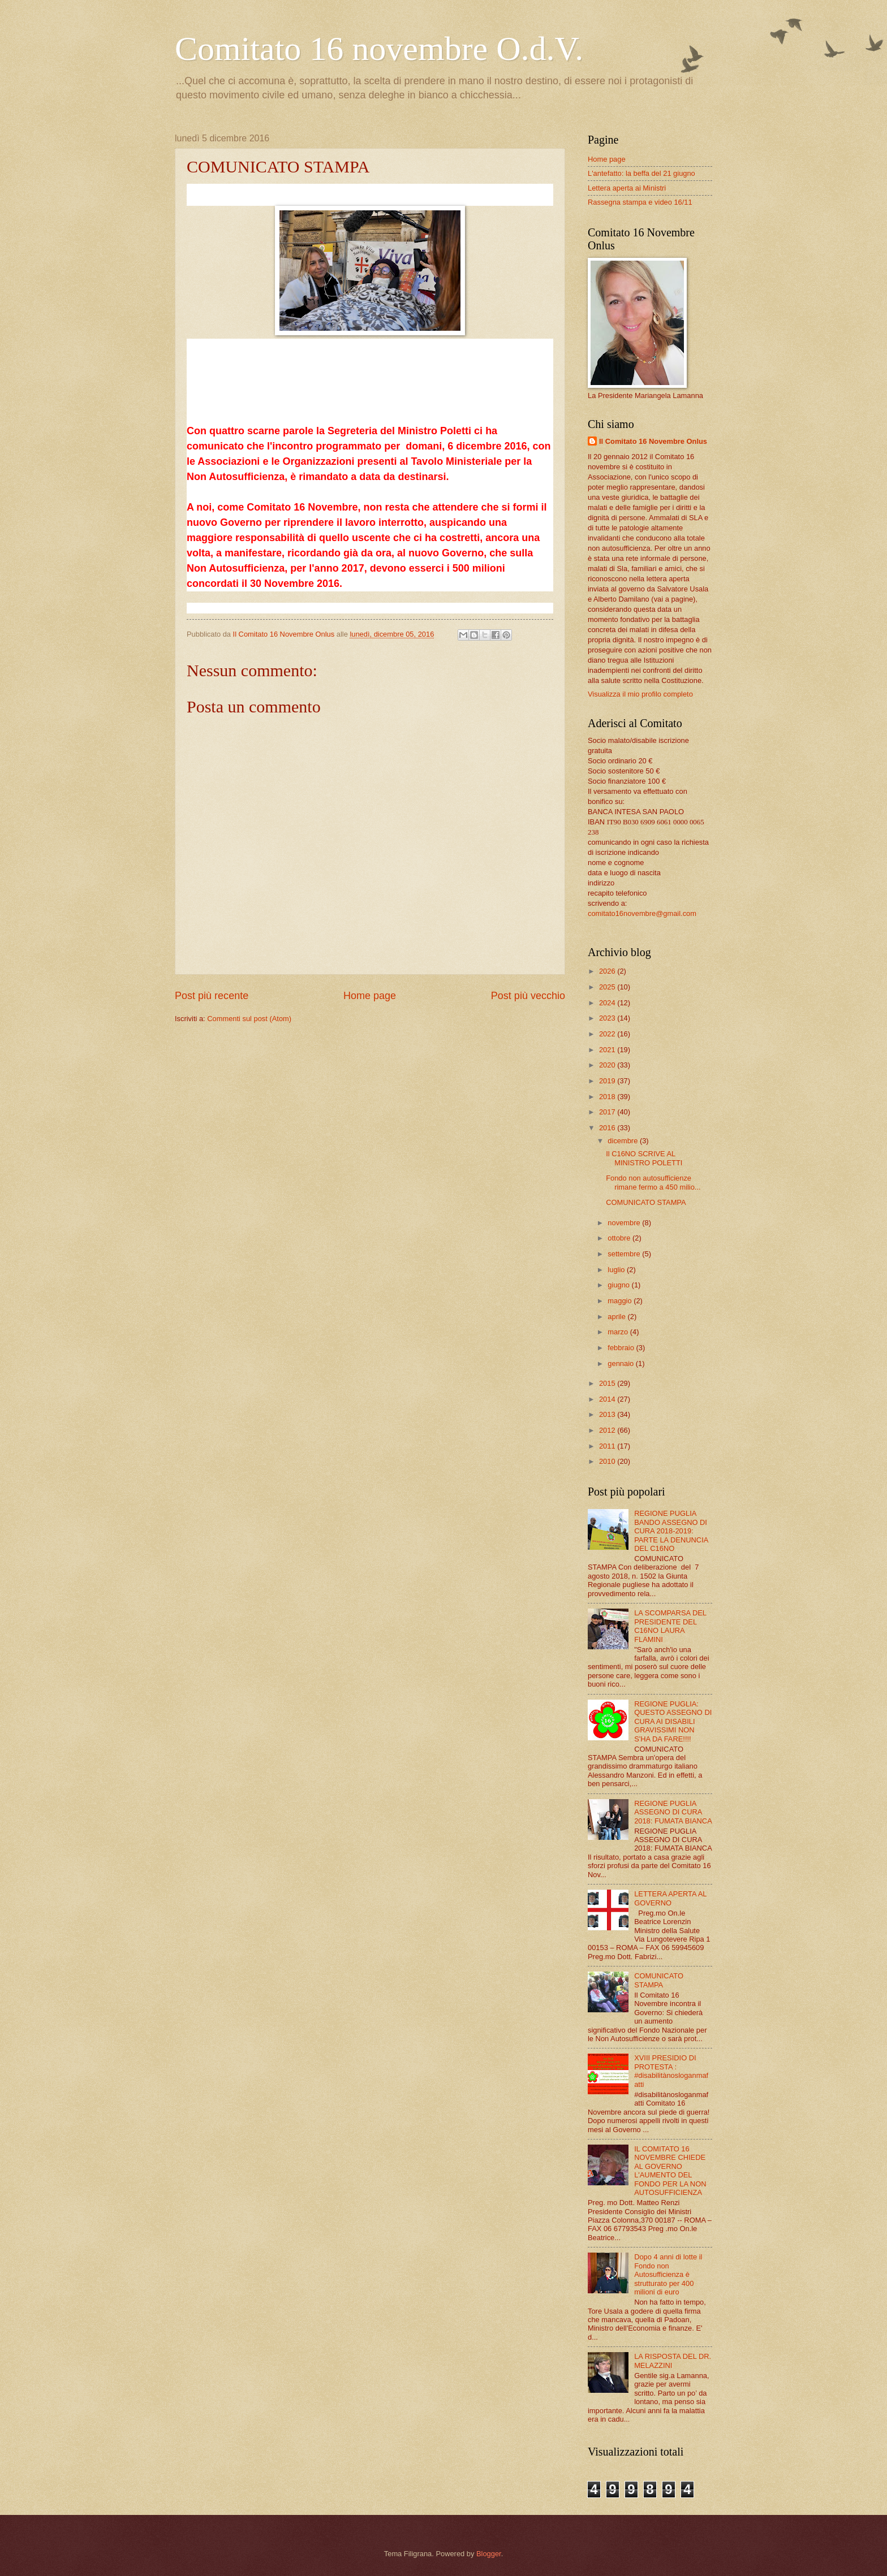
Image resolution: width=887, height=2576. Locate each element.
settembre (625, 1254)
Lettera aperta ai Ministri (627, 188)
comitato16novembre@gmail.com (642, 913)
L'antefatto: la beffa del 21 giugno (641, 173)
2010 (608, 1461)
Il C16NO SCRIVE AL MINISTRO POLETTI (644, 1157)
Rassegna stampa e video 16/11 (640, 202)
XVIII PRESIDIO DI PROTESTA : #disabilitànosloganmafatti (671, 2071)
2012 (608, 1430)
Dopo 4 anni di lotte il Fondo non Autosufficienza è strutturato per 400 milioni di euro (668, 2274)
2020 (608, 1065)
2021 (608, 1049)
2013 (608, 1414)
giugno (619, 1285)
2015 (608, 1383)
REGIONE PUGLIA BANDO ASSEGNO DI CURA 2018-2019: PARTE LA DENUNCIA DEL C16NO (671, 1531)
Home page (369, 995)
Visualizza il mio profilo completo (640, 694)
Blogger (488, 2553)
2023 (608, 1018)
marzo (619, 1332)
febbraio (622, 1347)
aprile (617, 1316)
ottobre (620, 1238)
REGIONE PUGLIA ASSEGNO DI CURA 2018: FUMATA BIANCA (673, 1812)
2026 (608, 971)
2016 (608, 1127)
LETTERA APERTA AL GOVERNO (670, 1898)
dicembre (624, 1140)
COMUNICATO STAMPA (646, 1202)
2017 (608, 1112)
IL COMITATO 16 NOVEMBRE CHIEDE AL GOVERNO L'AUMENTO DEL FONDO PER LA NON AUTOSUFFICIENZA (670, 2171)
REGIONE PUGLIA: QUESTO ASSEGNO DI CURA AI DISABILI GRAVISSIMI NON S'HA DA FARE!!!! (673, 1721)
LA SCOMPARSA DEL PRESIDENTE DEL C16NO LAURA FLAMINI (670, 1626)
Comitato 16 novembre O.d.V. (379, 48)
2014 (608, 1399)
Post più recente (211, 995)
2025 (608, 987)
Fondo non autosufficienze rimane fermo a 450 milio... (653, 1182)
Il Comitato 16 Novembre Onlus (653, 441)
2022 (608, 1034)
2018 (608, 1096)
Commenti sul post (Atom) (249, 1018)
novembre (625, 1222)
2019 (608, 1081)
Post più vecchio (528, 995)
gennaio (621, 1363)
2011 (608, 1446)
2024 (608, 1003)
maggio (621, 1300)
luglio (617, 1269)
